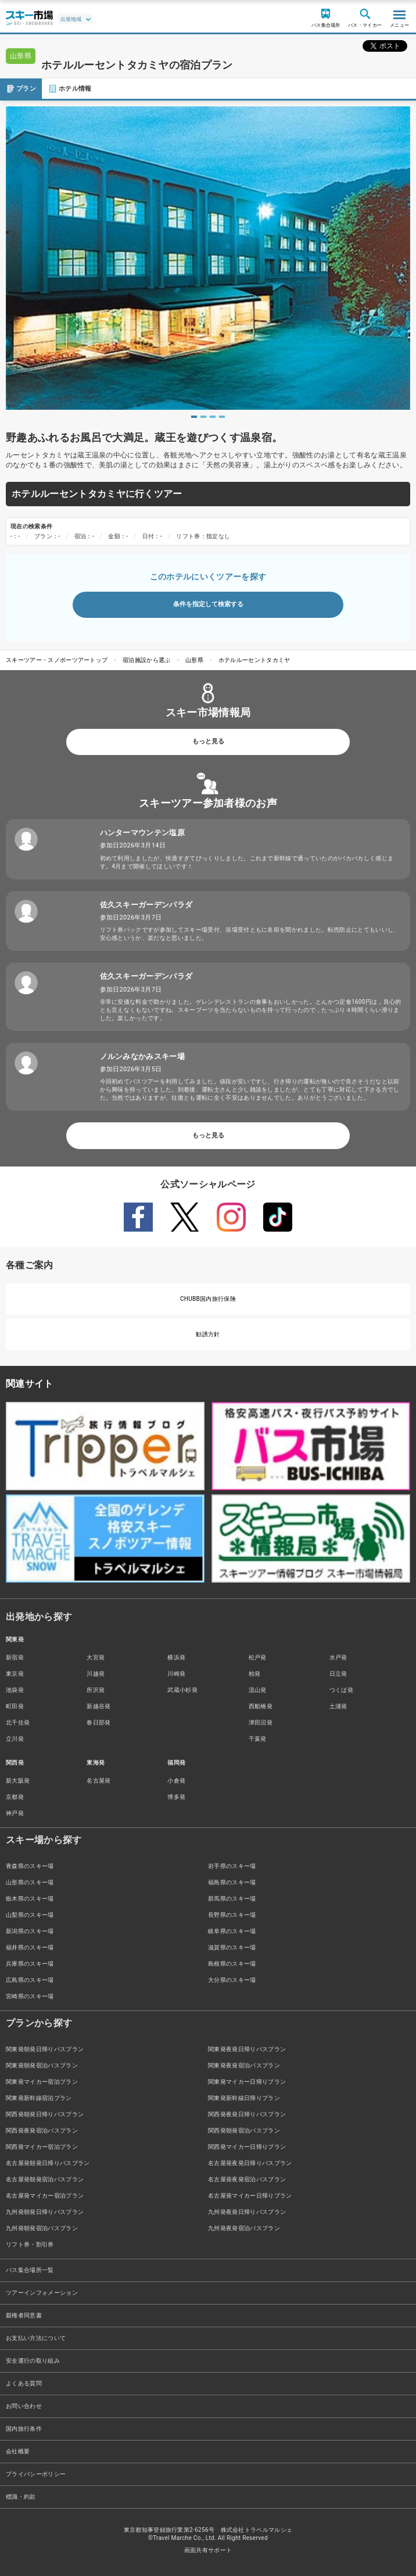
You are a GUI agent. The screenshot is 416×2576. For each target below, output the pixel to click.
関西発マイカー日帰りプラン (247, 2147)
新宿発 (15, 1657)
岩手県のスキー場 (232, 1866)
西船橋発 (260, 1706)
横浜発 (176, 1657)
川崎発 (176, 1673)
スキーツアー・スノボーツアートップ (56, 660)
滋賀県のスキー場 (232, 1947)
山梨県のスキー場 (30, 1915)
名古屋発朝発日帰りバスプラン (47, 2163)
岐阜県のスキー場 (232, 1931)
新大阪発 (18, 1780)
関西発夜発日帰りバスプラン (247, 2114)
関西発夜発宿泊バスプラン (42, 2130)
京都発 (15, 1797)
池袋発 (15, 1690)
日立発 (338, 1673)
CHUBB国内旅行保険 (208, 1299)
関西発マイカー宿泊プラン (42, 2147)
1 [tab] (194, 417)
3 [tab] (213, 417)
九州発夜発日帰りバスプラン (247, 2212)
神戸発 (15, 1813)
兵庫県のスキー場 (30, 1963)
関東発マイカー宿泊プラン (42, 2081)
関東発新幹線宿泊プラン (39, 2098)
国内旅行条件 (24, 2428)
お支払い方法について (36, 2338)
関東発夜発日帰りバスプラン (247, 2049)
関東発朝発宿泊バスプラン (42, 2065)
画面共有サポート (208, 2550)
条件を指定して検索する (208, 604)
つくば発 (341, 1690)
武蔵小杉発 (182, 1690)
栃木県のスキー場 (30, 1898)
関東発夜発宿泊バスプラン (244, 2065)
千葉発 (258, 1739)
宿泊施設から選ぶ (147, 660)
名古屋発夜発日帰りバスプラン (250, 2163)
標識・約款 (21, 2496)
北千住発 (18, 1722)
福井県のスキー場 (30, 1947)
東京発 (15, 1673)
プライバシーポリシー (36, 2474)
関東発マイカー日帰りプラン (247, 2081)
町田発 (15, 1706)
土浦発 (338, 1706)
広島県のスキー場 (30, 1980)
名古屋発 (98, 1780)
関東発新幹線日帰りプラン (244, 2098)
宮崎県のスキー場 (30, 1996)
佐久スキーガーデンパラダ (146, 904)
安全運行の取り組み (33, 2360)
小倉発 (176, 1780)
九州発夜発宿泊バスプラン (244, 2228)
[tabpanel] (208, 258)
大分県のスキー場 (232, 1980)
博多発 (176, 1797)
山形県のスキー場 (30, 1882)
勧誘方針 (208, 1334)
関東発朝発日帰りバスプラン (45, 2049)
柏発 (255, 1673)
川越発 (96, 1673)
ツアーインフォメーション (42, 2292)
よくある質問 (24, 2383)
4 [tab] (222, 417)
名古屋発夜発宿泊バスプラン (247, 2179)
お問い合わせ (24, 2406)
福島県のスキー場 (232, 1882)
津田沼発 (260, 1722)
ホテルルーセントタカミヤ (254, 660)
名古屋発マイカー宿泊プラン (45, 2195)
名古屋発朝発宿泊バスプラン (45, 2179)
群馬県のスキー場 (232, 1898)
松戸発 (258, 1657)
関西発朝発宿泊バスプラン (244, 2130)
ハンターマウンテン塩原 (142, 832)
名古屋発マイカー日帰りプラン (250, 2195)
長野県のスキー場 (232, 1915)
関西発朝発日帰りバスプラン (45, 2114)
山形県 (194, 660)
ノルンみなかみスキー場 (142, 1056)
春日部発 (98, 1722)
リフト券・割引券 (30, 2244)
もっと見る (208, 741)
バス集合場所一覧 (30, 2270)
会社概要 (18, 2451)
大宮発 (96, 1657)
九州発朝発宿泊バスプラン (42, 2228)
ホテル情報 (70, 88)
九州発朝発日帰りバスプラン (45, 2212)
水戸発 (338, 1657)
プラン (21, 88)
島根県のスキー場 (232, 1963)
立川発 (15, 1739)
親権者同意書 (24, 2315)
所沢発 (96, 1690)
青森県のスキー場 (30, 1866)
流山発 (258, 1690)
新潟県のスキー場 (30, 1931)
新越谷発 (98, 1706)
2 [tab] (203, 417)
